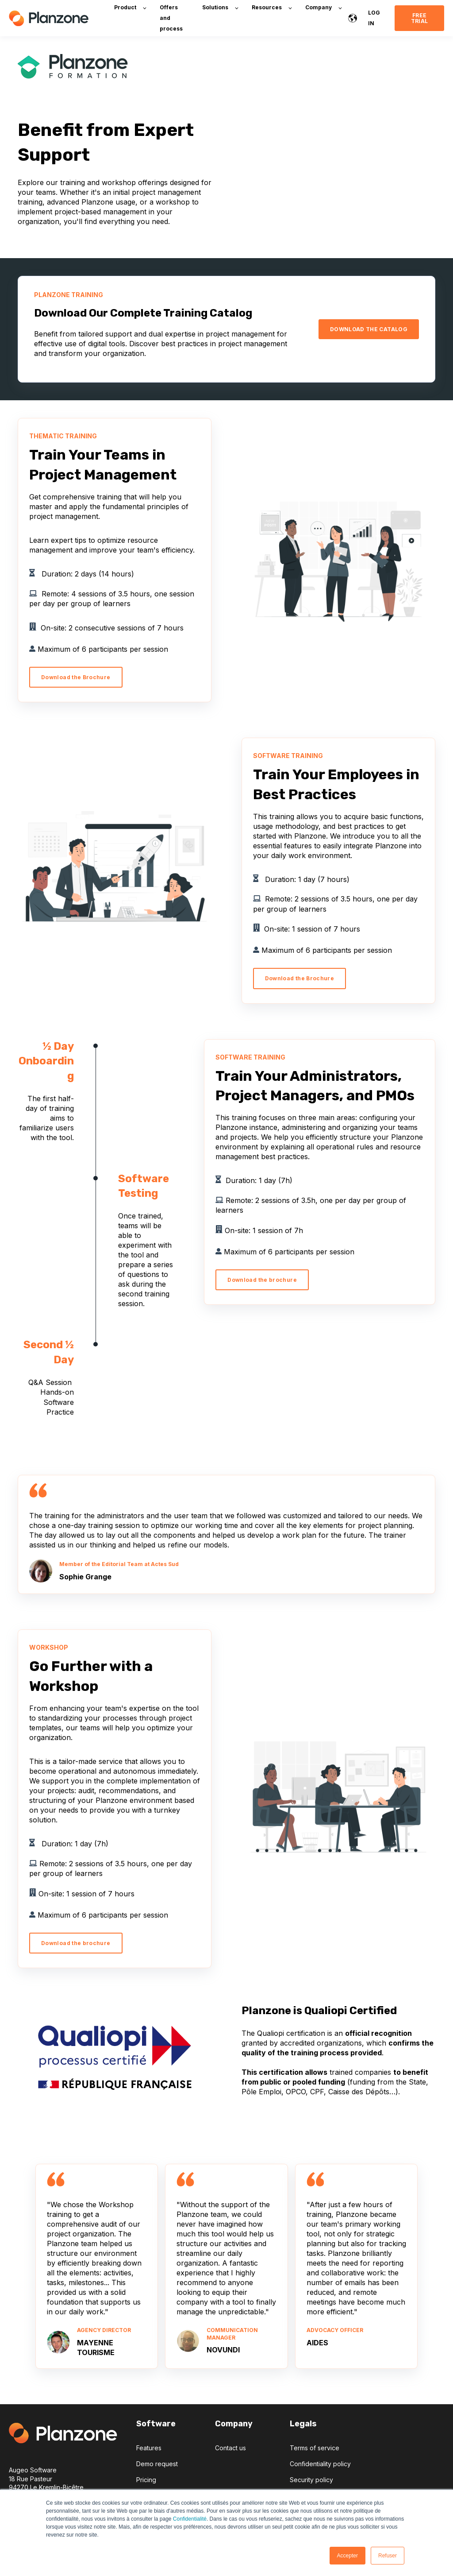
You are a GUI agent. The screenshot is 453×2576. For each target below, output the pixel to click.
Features (148, 2448)
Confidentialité (190, 2519)
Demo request (157, 2464)
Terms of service (314, 2448)
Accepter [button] (347, 2556)
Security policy (311, 2479)
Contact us (230, 2448)
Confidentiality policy (320, 2464)
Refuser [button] (387, 2556)
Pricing (146, 2479)
